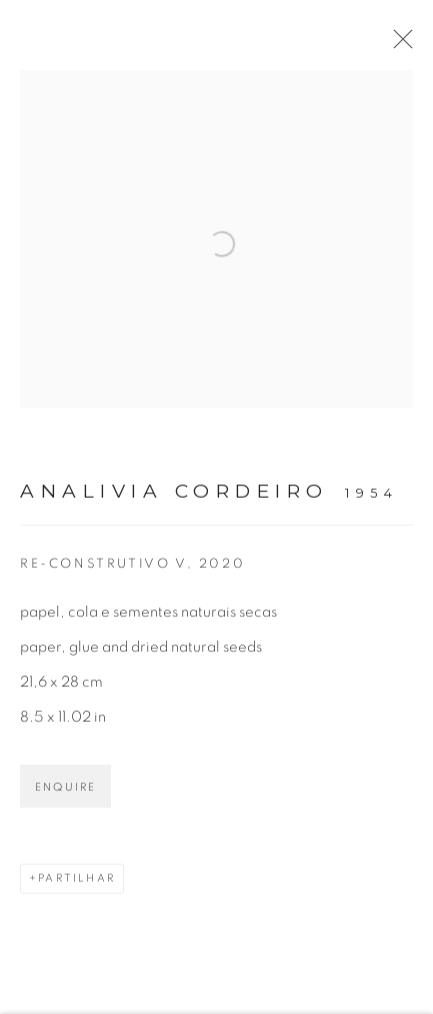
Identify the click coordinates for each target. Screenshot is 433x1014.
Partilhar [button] (76, 884)
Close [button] (403, 45)
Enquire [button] (65, 793)
